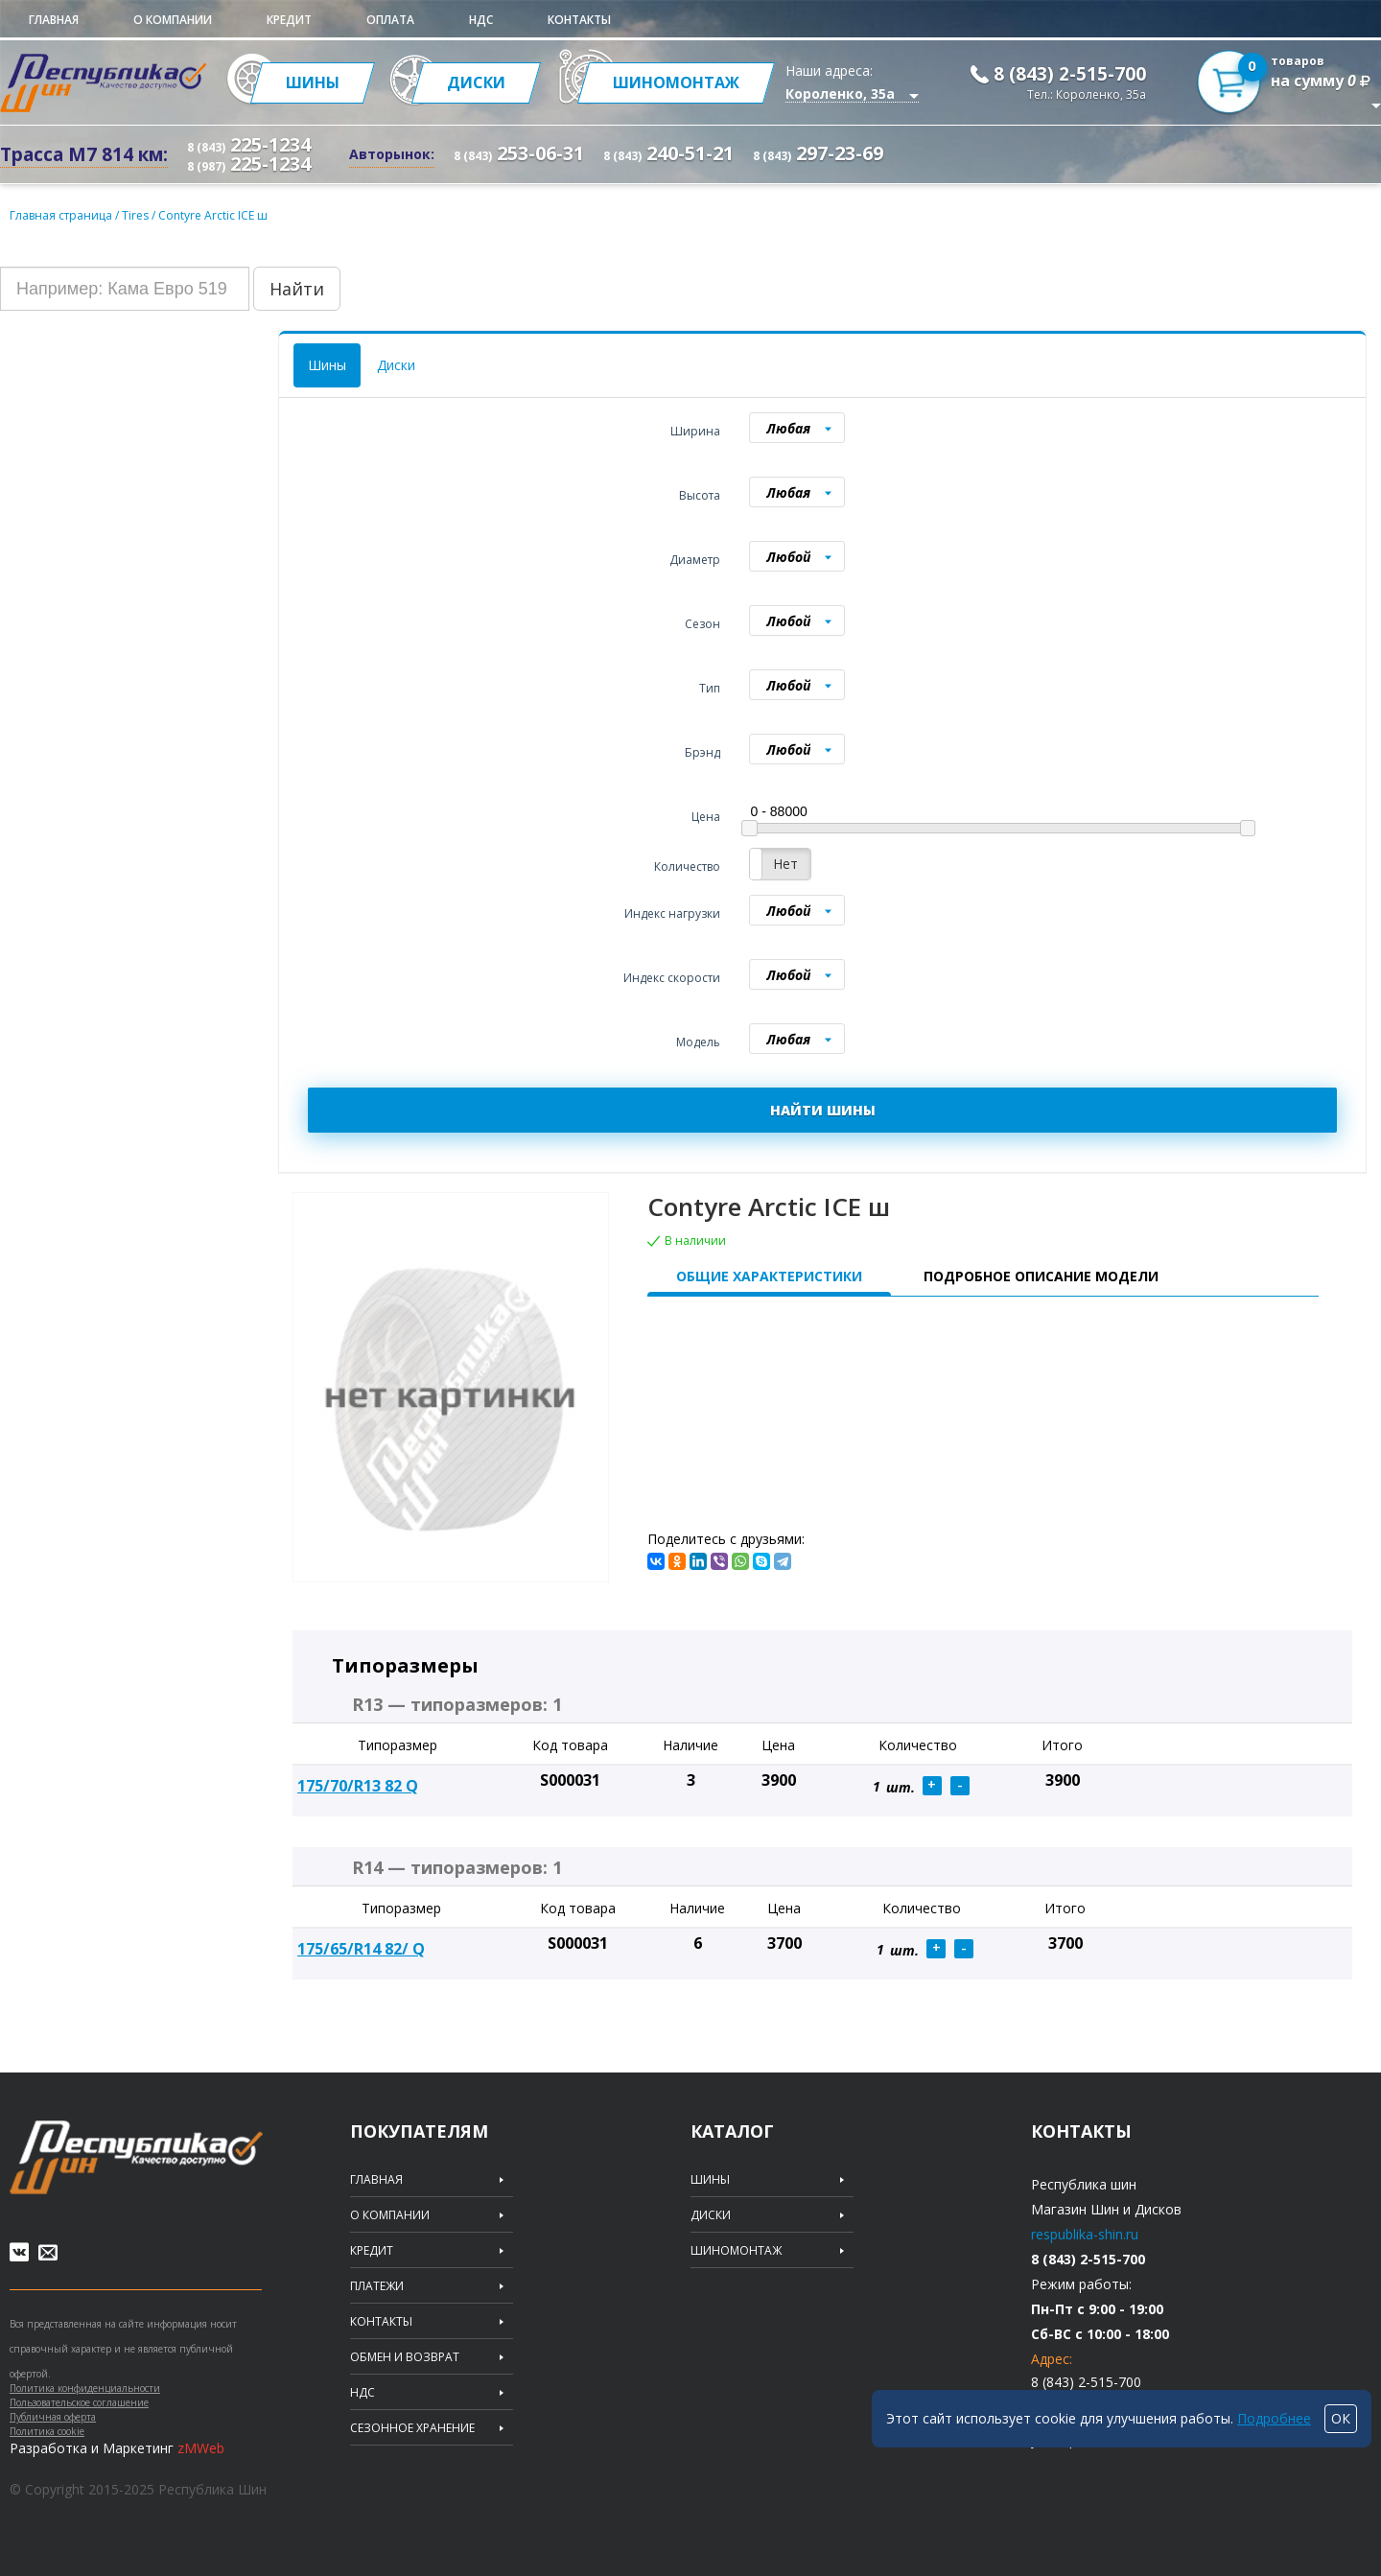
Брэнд (702, 752)
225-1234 (249, 144)
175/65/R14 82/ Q (361, 1948)
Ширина (695, 431)
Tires (137, 215)
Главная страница (61, 215)
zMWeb (200, 2448)
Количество (687, 866)
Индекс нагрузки (672, 913)
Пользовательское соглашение (79, 2402)
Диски (396, 365)
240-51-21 (668, 153)
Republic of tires (136, 2157)
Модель (698, 1042)
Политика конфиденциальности (85, 2388)
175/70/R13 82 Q (357, 1785)
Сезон (702, 624)
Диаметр (694, 559)
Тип (709, 688)
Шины (327, 365)
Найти (296, 288)
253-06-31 (519, 153)
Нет (785, 864)
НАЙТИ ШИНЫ (823, 1110)
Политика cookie (47, 2431)
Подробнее (1274, 2418)
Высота (699, 495)
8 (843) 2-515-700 (1070, 73)
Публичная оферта (53, 2417)
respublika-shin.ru (1084, 2234)
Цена (705, 816)
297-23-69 (818, 153)
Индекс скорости (671, 978)
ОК (1340, 2418)
